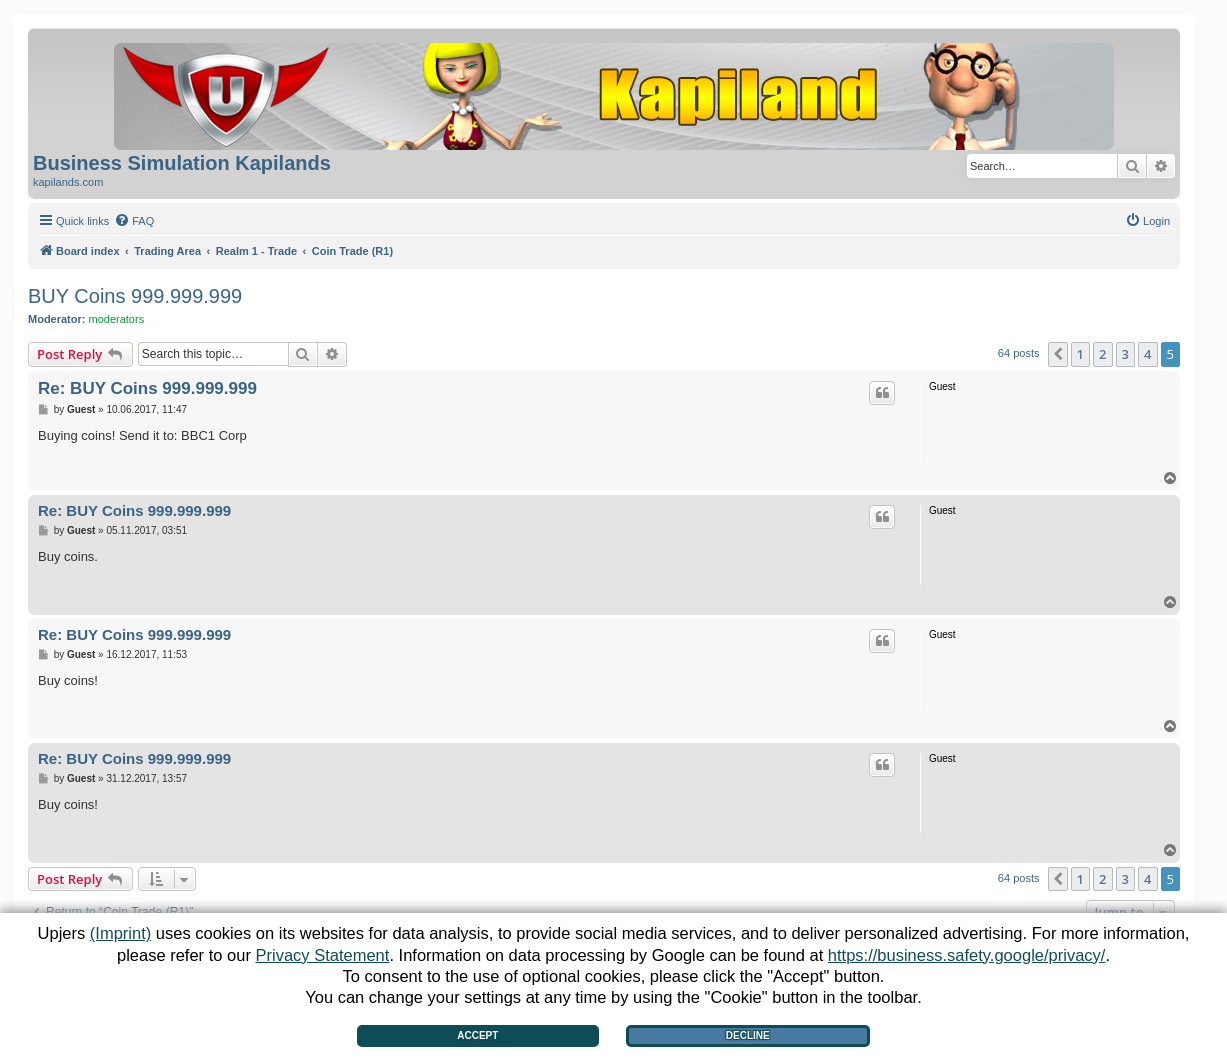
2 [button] (1102, 354)
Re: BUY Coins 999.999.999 (147, 388)
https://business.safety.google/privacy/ (967, 955)
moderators (117, 319)
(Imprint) (120, 933)
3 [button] (1125, 354)
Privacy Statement (322, 955)
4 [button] (1147, 354)
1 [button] (1080, 354)
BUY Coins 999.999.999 (135, 296)
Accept (477, 1035)
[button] (1058, 354)
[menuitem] (134, 221)
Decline (748, 1035)
